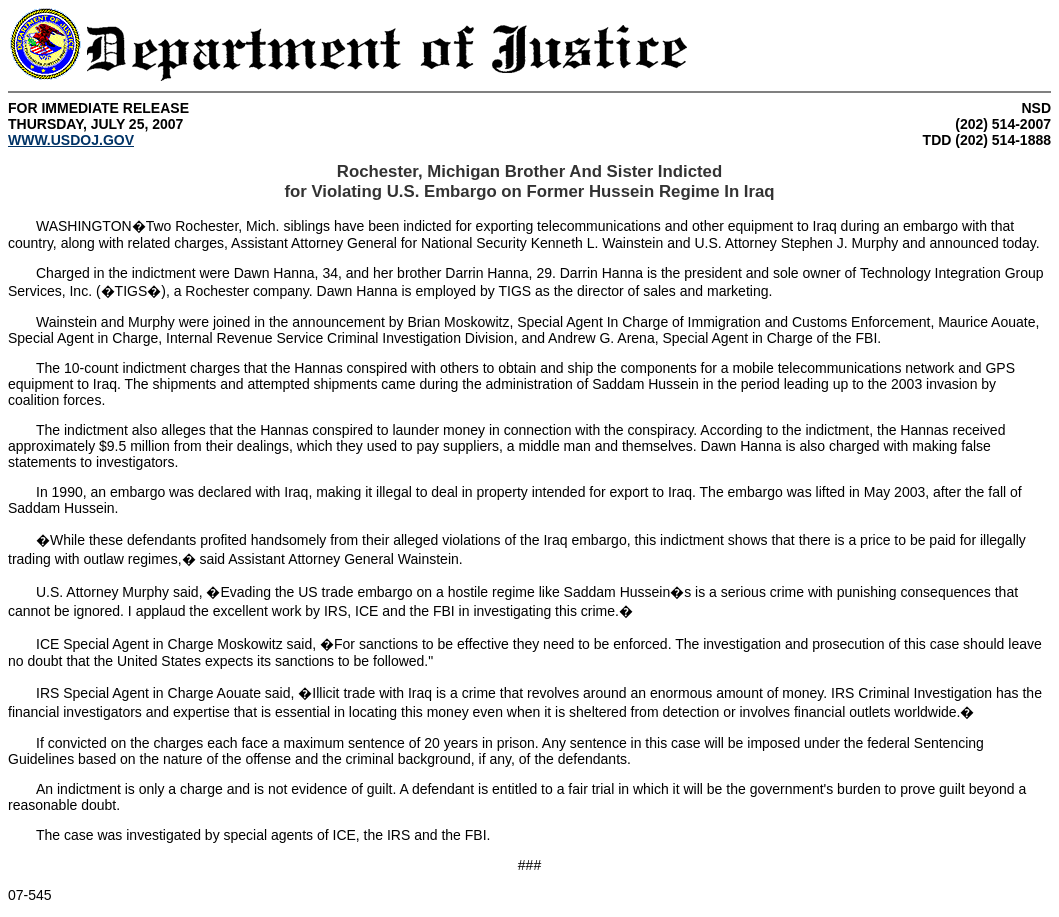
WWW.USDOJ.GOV (71, 140)
